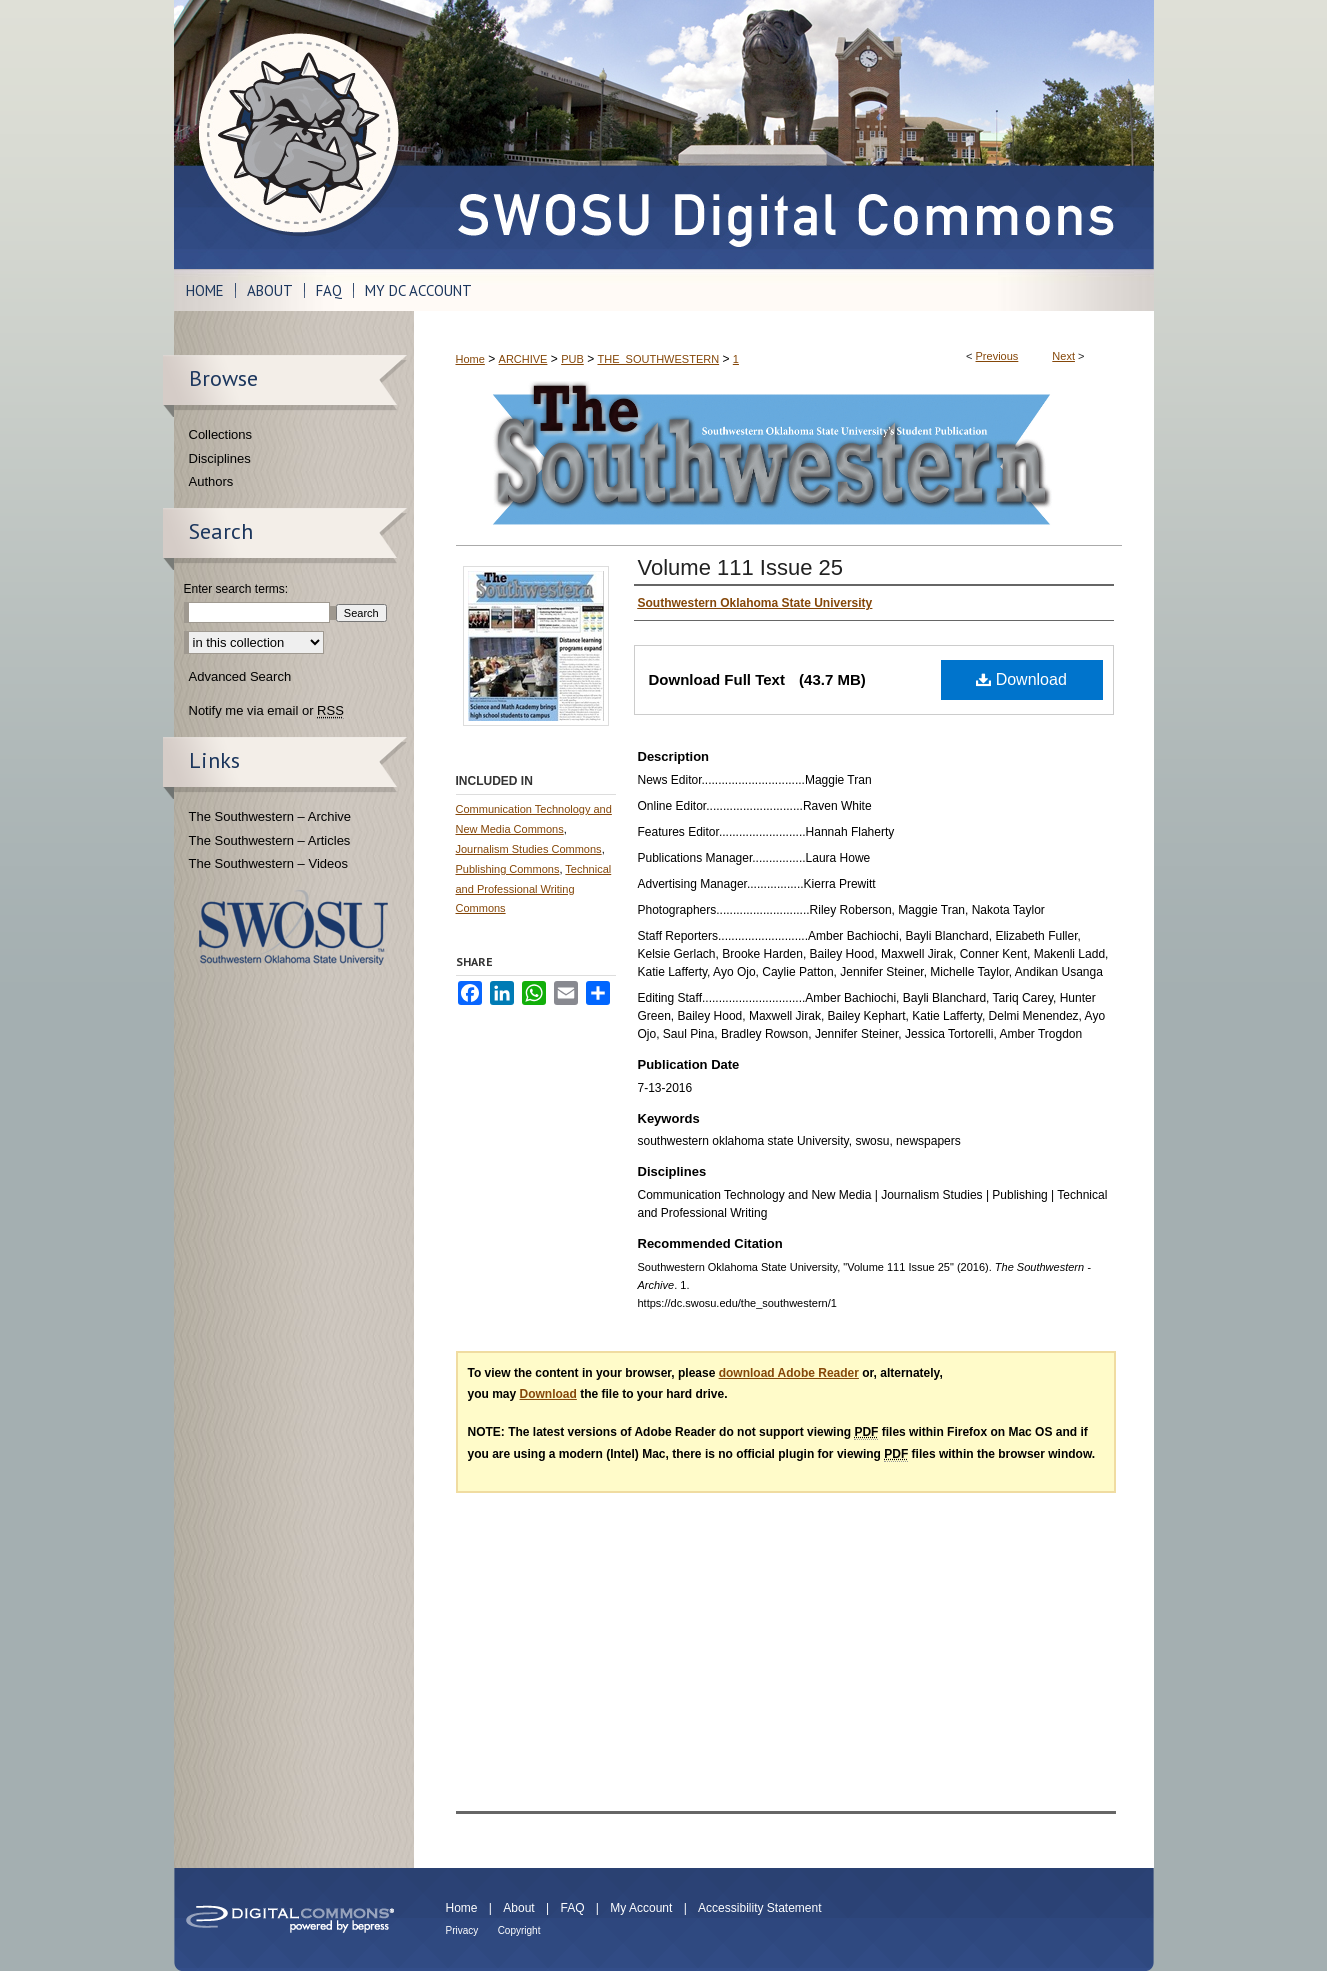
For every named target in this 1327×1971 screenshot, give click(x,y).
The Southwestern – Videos (268, 863)
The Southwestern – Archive (270, 816)
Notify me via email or (266, 711)
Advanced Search (240, 676)
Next (1063, 356)
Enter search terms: (236, 589)
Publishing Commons (508, 869)
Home (470, 359)
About (518, 1908)
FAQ (572, 1908)
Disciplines (220, 458)
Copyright (519, 1930)
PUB (572, 359)
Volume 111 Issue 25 (740, 567)
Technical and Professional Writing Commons (534, 889)
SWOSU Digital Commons (784, 134)
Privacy (462, 1930)
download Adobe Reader (789, 1373)
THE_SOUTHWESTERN (658, 359)
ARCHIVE (523, 359)
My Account (641, 1908)
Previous (997, 356)
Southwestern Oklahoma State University (293, 927)
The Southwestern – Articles (270, 840)
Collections (221, 434)
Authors (211, 481)
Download (1021, 679)
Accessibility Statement (759, 1908)
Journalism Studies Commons (529, 849)
